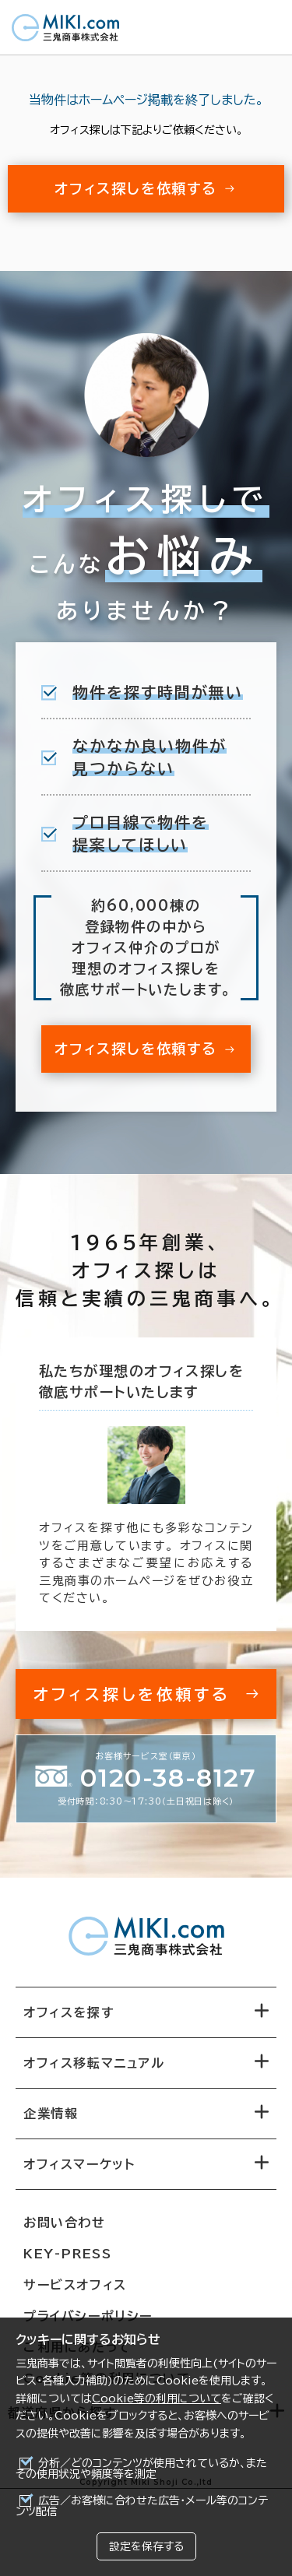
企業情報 (50, 2113)
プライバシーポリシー (88, 2316)
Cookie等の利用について (156, 2398)
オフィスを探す (68, 2012)
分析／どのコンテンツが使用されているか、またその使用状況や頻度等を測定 (141, 2468)
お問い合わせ (64, 2222)
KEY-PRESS (67, 2253)
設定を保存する (146, 2546)
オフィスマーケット (79, 2164)
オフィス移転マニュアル (94, 2063)
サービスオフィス (75, 2285)
